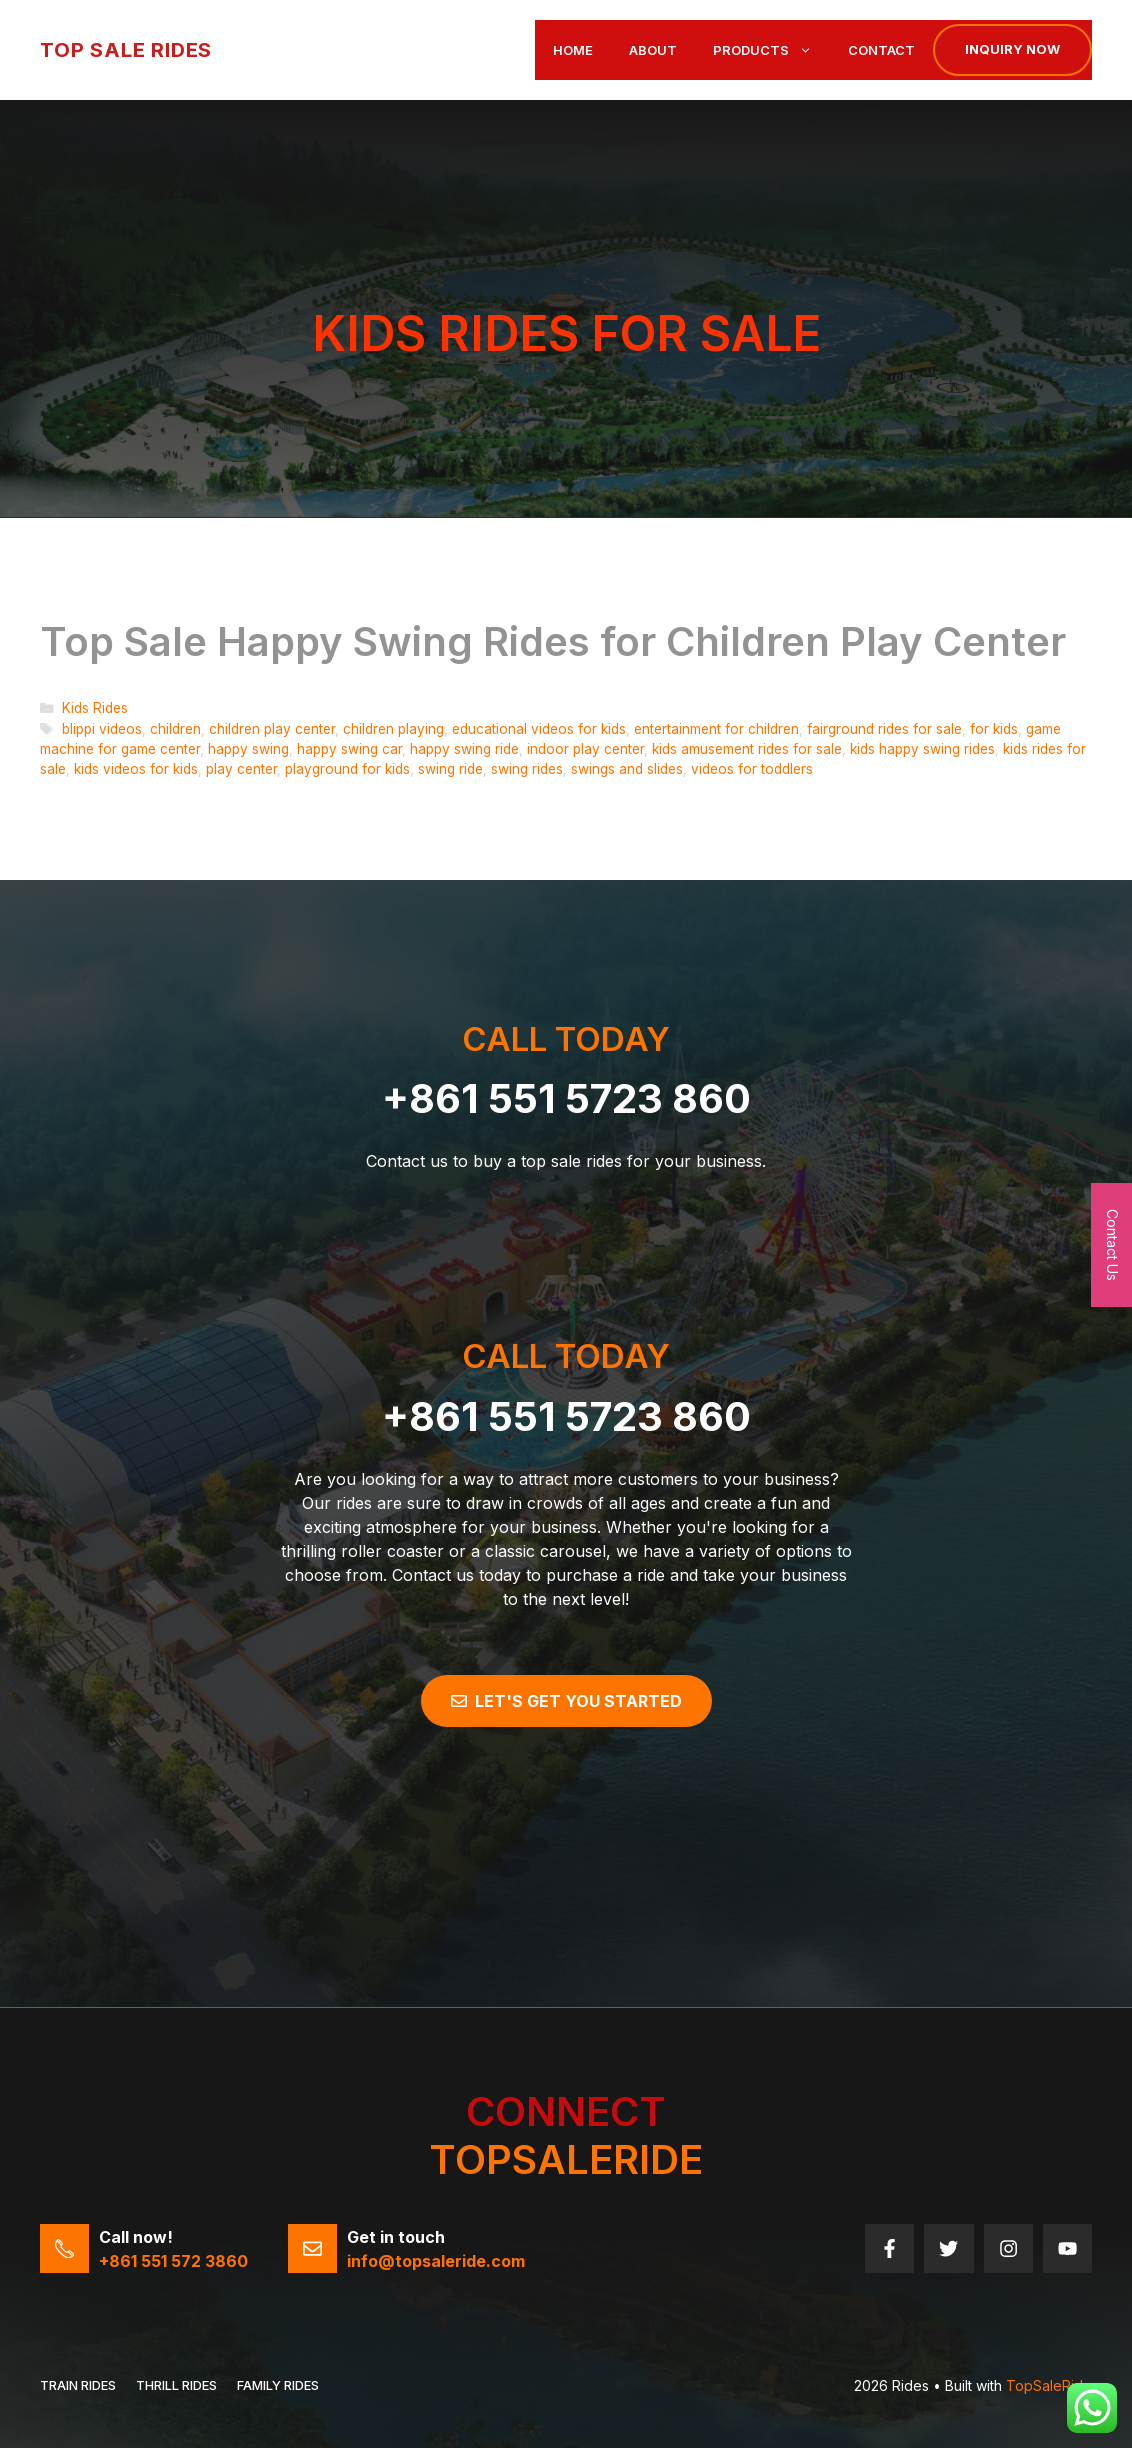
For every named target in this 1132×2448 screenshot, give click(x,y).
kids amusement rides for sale (747, 749)
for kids (994, 729)
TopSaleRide (1049, 2385)
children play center (272, 729)
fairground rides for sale (884, 729)
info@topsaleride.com (436, 2261)
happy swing (248, 749)
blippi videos (102, 729)
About (653, 50)
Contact (881, 50)
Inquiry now (1012, 49)
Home (573, 50)
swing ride (450, 769)
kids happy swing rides (922, 749)
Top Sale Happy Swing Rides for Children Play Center (553, 641)
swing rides (527, 769)
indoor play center (585, 749)
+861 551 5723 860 (566, 1098)
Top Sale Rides (126, 50)
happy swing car (349, 749)
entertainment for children (716, 729)
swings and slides (627, 769)
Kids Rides (95, 708)
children (175, 729)
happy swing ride (464, 749)
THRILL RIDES (176, 2385)
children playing (393, 729)
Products (771, 50)
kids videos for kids (136, 769)
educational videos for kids (539, 729)
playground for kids (347, 769)
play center (241, 769)
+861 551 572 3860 (173, 2261)
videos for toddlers (752, 769)
